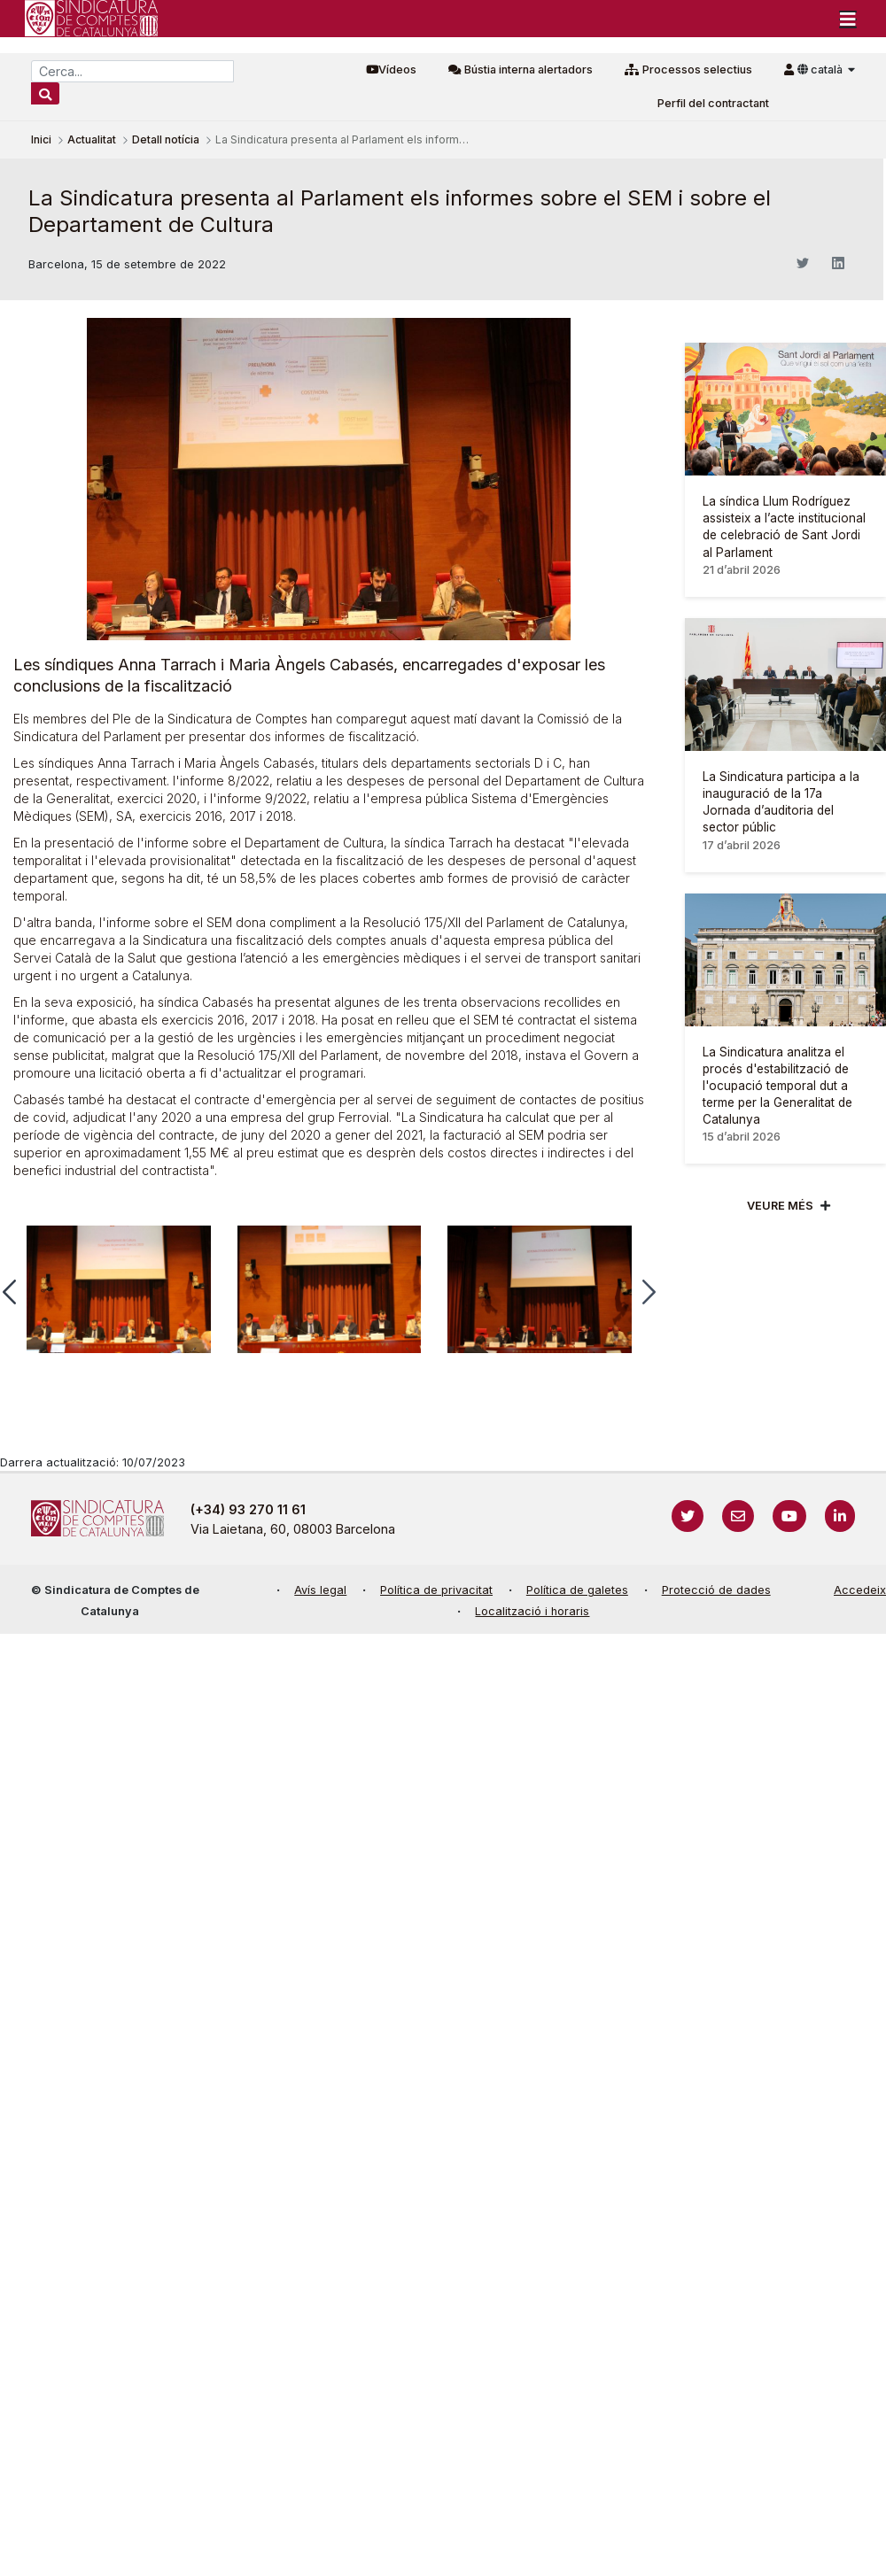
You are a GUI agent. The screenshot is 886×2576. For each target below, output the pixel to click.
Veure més (780, 1205)
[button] (649, 1292)
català (821, 69)
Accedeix (860, 1590)
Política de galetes (577, 1590)
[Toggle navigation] (848, 18)
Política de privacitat (436, 1590)
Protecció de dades (716, 1590)
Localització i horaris (532, 1611)
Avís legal (320, 1590)
